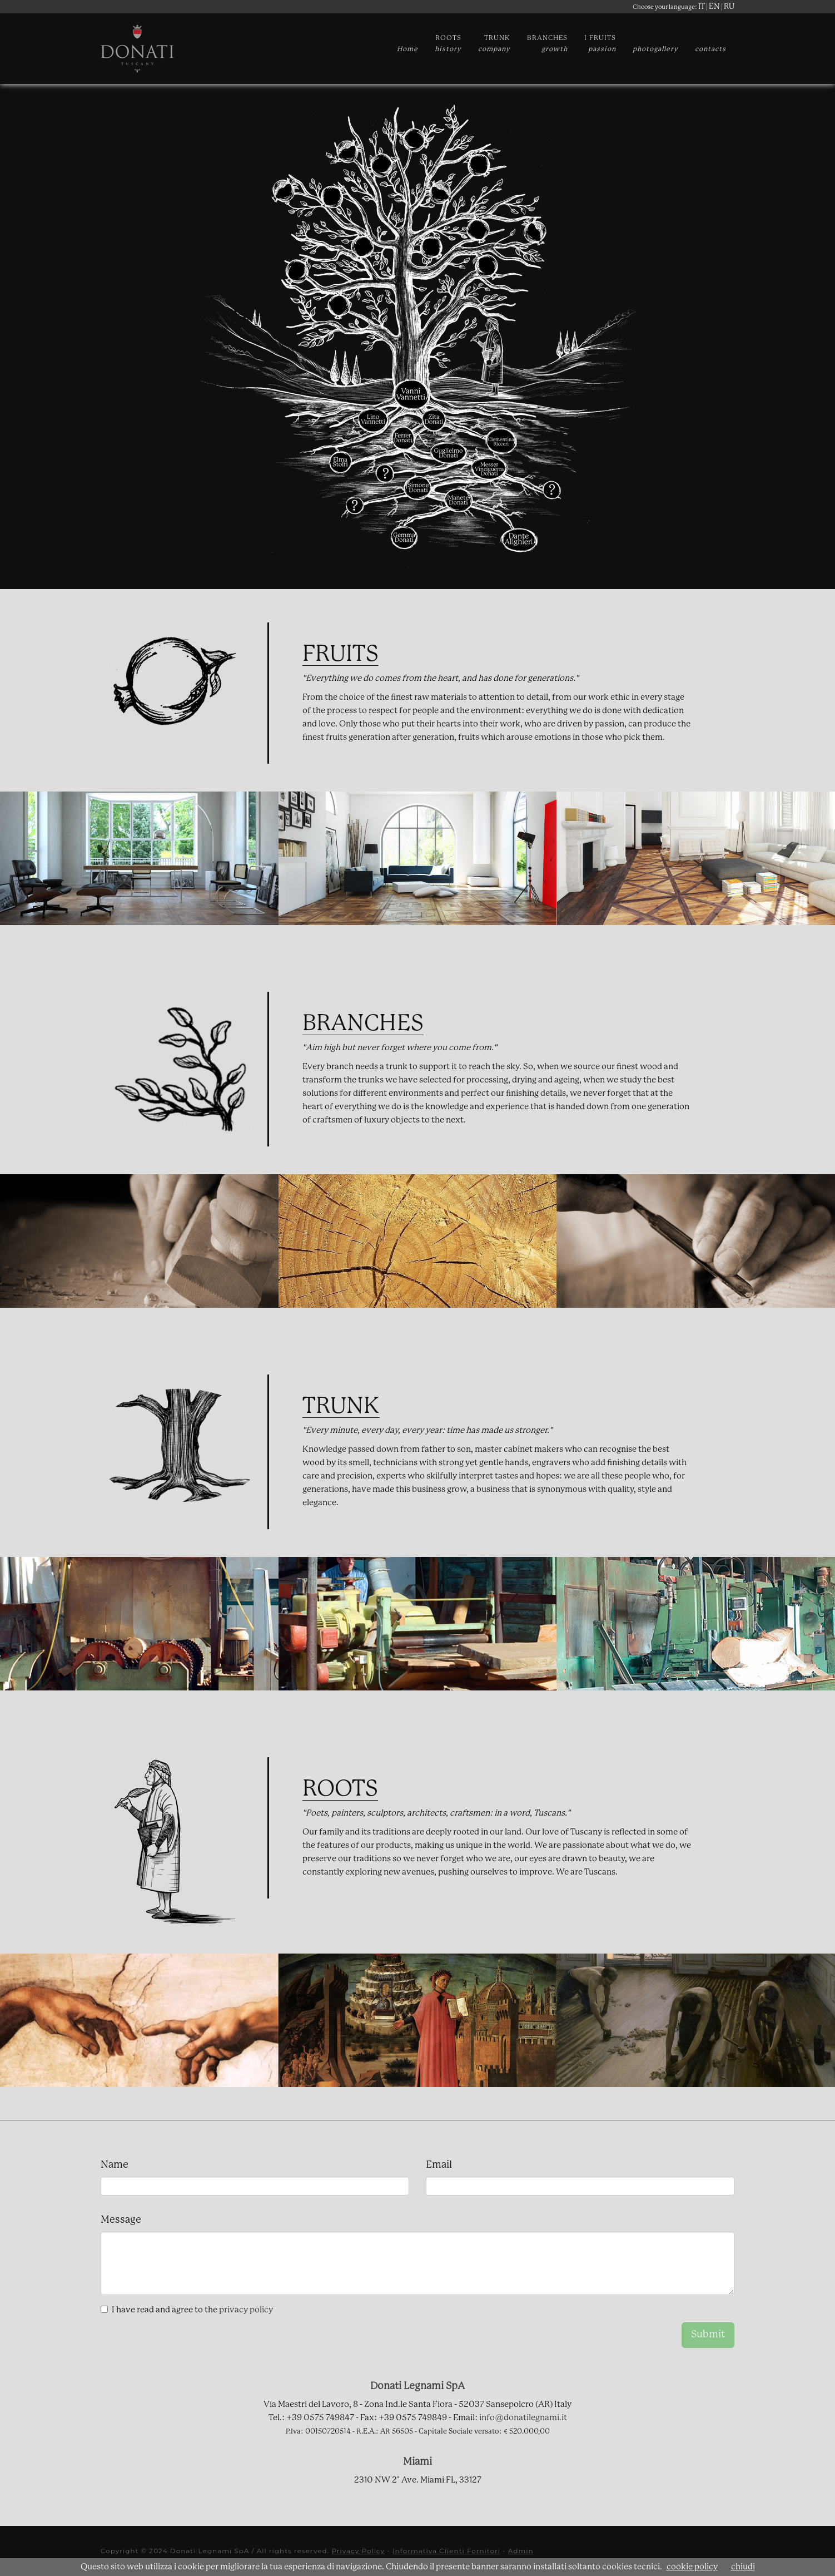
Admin (521, 2551)
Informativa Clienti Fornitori (446, 2551)
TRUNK (494, 44)
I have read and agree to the (192, 2310)
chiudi (743, 2567)
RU (729, 7)
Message (121, 2220)
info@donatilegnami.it (523, 2418)
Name (114, 2165)
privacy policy (246, 2310)
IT (701, 7)
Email (439, 2165)
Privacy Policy (358, 2551)
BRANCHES (547, 44)
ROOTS (448, 44)
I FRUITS (600, 44)
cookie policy (692, 2567)
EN (714, 7)
